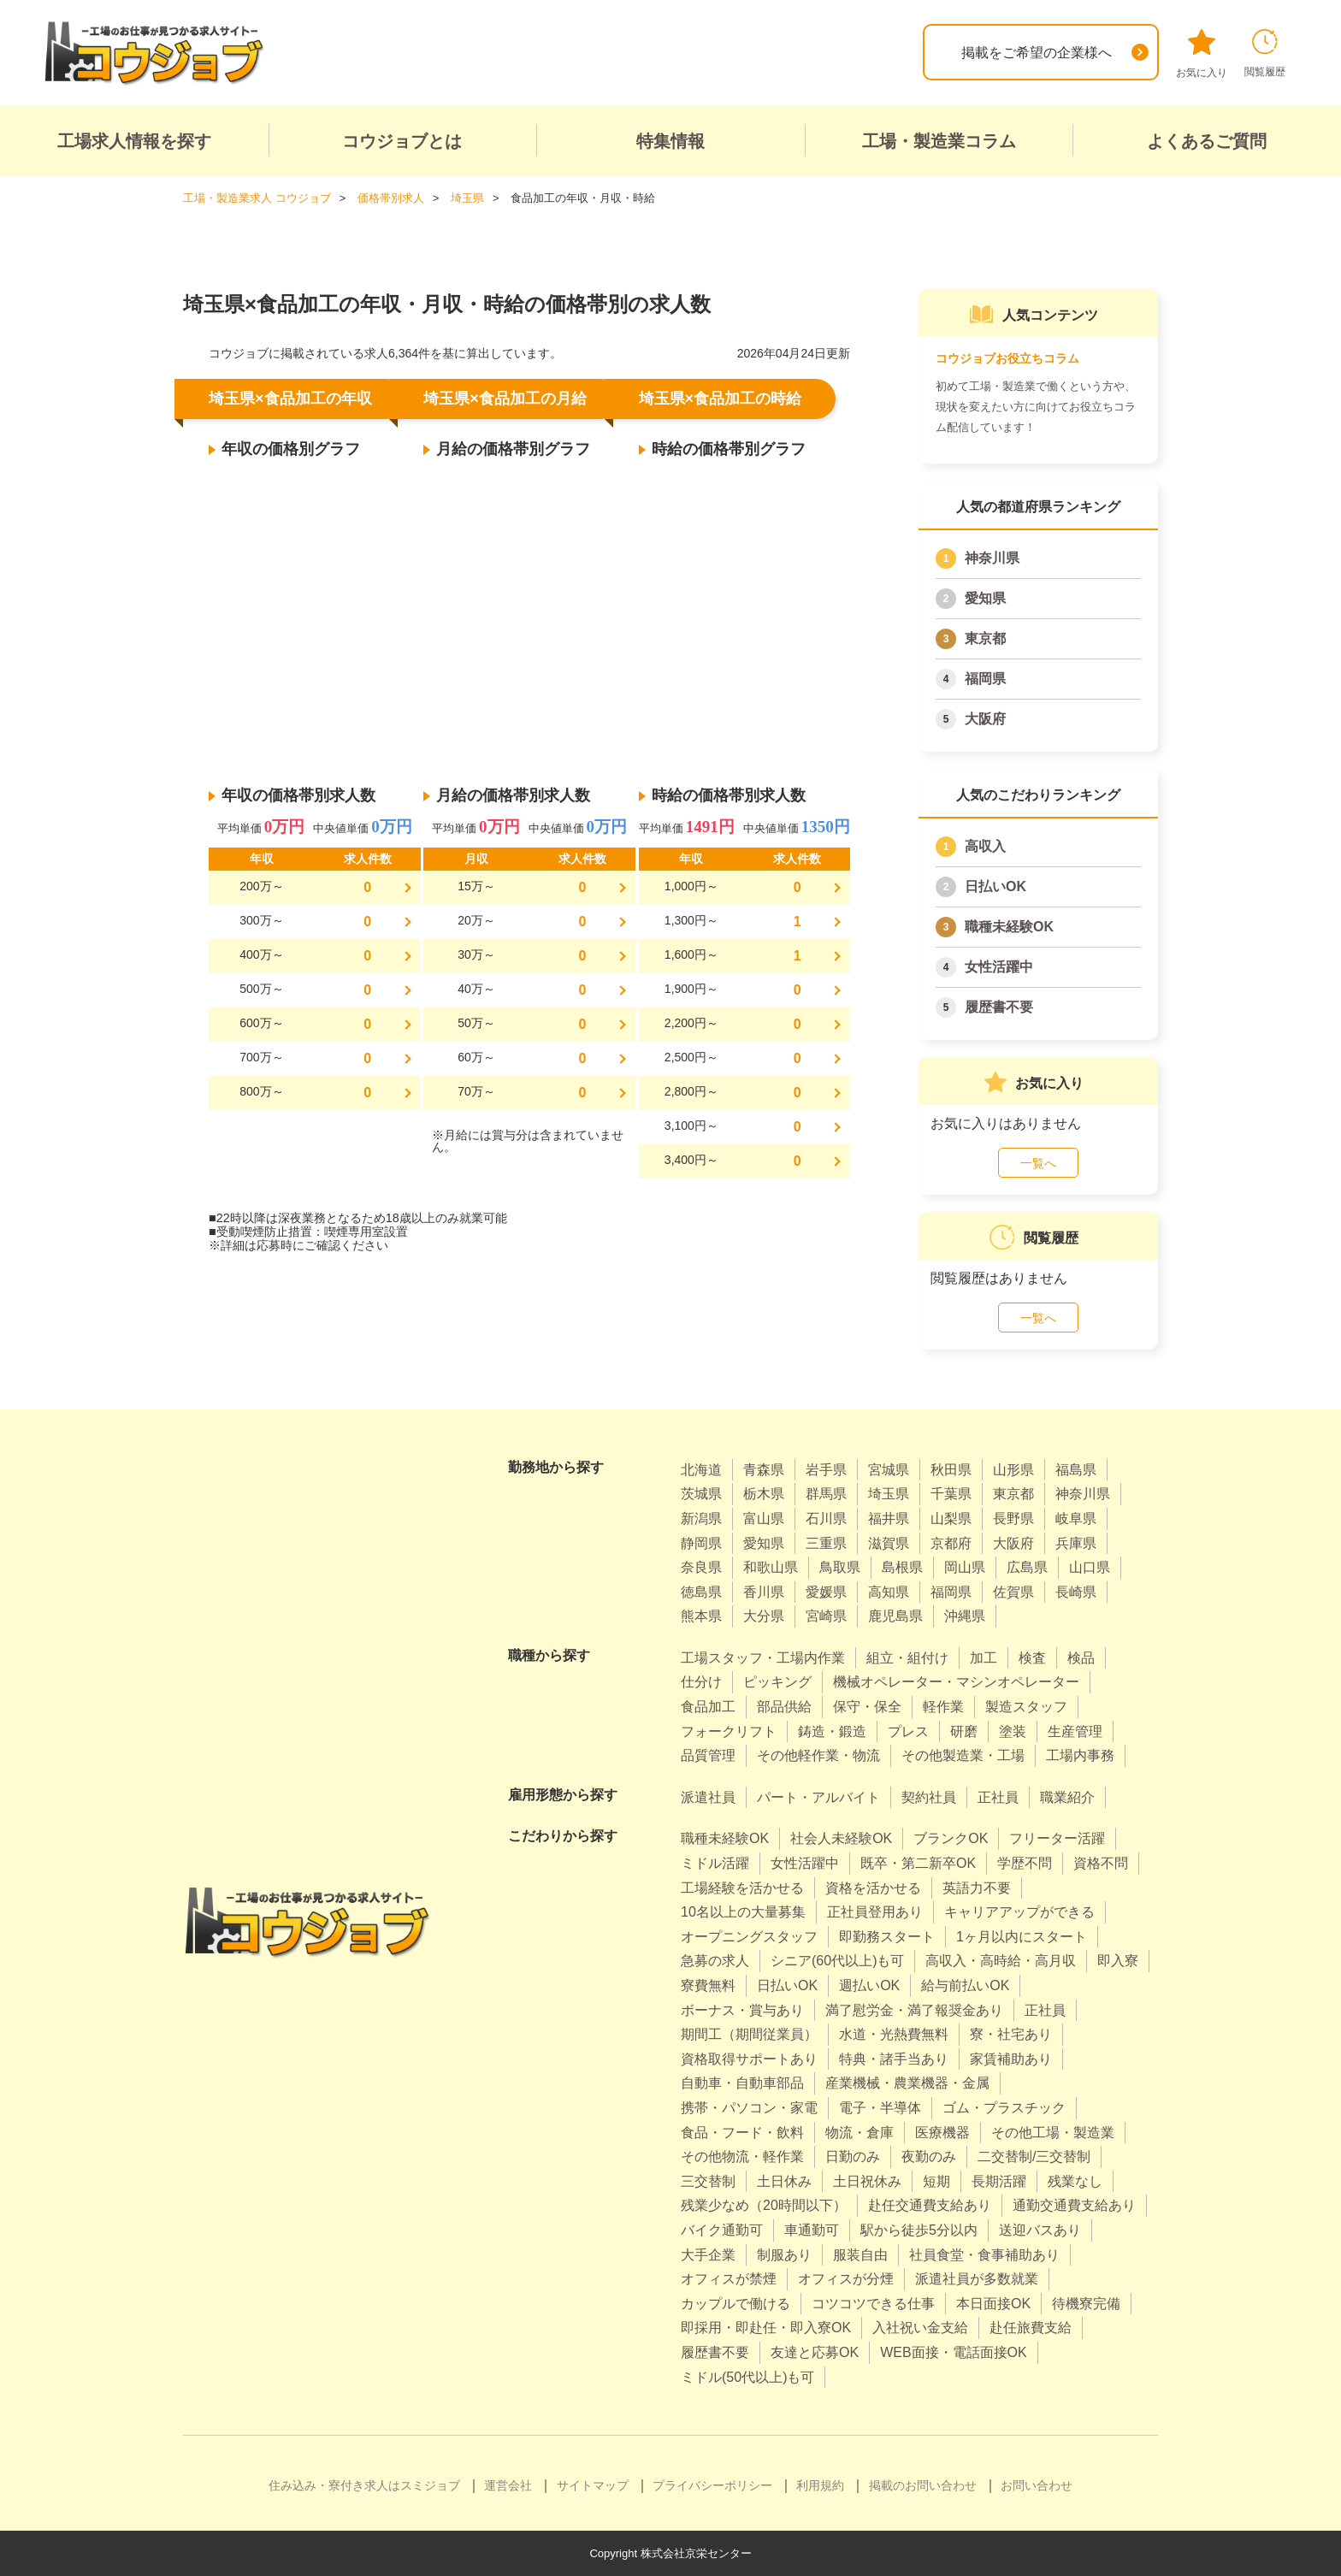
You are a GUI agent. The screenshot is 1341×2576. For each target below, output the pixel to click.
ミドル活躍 (715, 1863)
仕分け (701, 1682)
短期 (936, 2181)
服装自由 (860, 2255)
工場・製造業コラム (939, 141)
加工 (983, 1658)
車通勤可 (811, 2230)
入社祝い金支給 (920, 2327)
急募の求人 (715, 1960)
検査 (1032, 1658)
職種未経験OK (1009, 926)
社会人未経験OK (841, 1838)
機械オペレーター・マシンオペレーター (956, 1682)
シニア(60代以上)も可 (837, 1960)
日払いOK (995, 886)
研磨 (964, 1731)
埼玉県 (888, 1493)
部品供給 (784, 1706)
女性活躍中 (999, 967)
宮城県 (888, 1469)
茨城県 (701, 1493)
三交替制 (708, 2181)
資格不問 (1100, 1863)
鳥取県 (839, 1567)
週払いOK (869, 1985)
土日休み (784, 2181)
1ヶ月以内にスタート (1021, 1936)
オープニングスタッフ (749, 1936)
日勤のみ (852, 2156)
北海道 (701, 1469)
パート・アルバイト (818, 1797)
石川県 (826, 1518)
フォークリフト (729, 1731)
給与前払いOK (965, 1985)
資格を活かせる (873, 1888)
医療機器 (942, 2132)
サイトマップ (593, 2485)
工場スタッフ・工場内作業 (763, 1658)
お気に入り (1201, 54)
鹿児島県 (895, 1616)
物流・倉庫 (859, 2132)
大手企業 (708, 2255)
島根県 (902, 1567)
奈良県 (701, 1567)
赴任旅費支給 (1031, 2327)
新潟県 (701, 1518)
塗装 (1012, 1731)
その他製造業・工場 (963, 1755)
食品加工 (708, 1706)
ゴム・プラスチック (1004, 2107)
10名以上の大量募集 (743, 1912)
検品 (1081, 1658)
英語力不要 (976, 1888)
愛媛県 (826, 1592)
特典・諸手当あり (893, 2059)
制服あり (784, 2255)
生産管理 (1075, 1731)
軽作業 (943, 1706)
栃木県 (763, 1493)
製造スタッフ (1026, 1706)
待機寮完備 (1086, 2303)
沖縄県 (964, 1616)
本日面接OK (993, 2303)
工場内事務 (1080, 1755)
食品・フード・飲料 (742, 2132)
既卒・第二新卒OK (918, 1863)
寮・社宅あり (1011, 2034)
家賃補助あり (1011, 2059)
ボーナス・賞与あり (742, 2010)
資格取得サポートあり (749, 2059)
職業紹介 (1067, 1797)
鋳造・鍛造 (832, 1731)
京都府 (951, 1543)
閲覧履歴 (1264, 53)
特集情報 (670, 141)
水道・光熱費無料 (893, 2034)
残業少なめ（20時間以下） (764, 2205)
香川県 (763, 1592)
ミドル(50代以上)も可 (747, 2377)
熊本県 (701, 1616)
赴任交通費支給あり (929, 2205)
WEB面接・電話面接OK (953, 2352)
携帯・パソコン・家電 (749, 2107)
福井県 (888, 1518)
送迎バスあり (1040, 2230)
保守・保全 (867, 1706)
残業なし (1075, 2181)
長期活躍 (999, 2181)
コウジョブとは (402, 141)
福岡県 (985, 678)
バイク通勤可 (722, 2230)
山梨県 (951, 1518)
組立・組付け (907, 1658)
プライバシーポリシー (712, 2485)
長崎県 (1075, 1592)
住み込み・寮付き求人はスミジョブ (364, 2485)
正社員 (998, 1797)
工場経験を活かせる (742, 1888)
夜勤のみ (928, 2156)
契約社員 (928, 1797)
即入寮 (1117, 1960)
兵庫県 (1075, 1543)
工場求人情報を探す (134, 141)
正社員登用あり (875, 1912)
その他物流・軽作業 (742, 2156)
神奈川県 (992, 558)
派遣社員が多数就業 (976, 2279)
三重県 (826, 1543)
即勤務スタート (887, 1936)
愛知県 (985, 598)
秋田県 (951, 1469)
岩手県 (826, 1469)
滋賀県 (888, 1543)
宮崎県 (826, 1616)
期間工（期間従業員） (749, 2034)
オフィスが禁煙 (729, 2279)
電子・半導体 (880, 2107)
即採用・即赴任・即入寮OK (766, 2327)
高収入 (985, 846)
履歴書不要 (999, 1007)
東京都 (985, 638)
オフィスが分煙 (846, 2279)
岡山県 (964, 1567)
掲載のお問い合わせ (923, 2485)
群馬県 (826, 1493)
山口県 (1089, 1567)
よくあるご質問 (1207, 141)
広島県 (1027, 1567)
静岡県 (701, 1543)
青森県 (763, 1469)
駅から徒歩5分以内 (919, 2230)
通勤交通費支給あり (1074, 2205)
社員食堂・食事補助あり (984, 2255)
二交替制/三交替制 (1034, 2156)
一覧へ (1038, 1163)
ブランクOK (950, 1838)
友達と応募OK (815, 2352)
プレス (908, 1731)
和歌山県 (770, 1567)
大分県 (763, 1616)
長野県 (1013, 1518)
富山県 (763, 1518)
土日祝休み (867, 2181)
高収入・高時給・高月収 (1000, 1960)
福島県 (1075, 1469)
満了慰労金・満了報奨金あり (914, 2010)
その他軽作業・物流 (818, 1755)
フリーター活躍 (1057, 1838)
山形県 (1013, 1469)
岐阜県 (1075, 1518)
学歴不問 (1024, 1863)
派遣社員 (708, 1797)
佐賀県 (1013, 1592)
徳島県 (701, 1592)
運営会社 (508, 2485)
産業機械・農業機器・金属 (907, 2083)
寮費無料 (708, 1985)
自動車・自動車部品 (742, 2083)
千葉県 (951, 1493)
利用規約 (820, 2485)
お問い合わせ (1036, 2485)
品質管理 (708, 1755)
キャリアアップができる (1019, 1912)
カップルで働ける (735, 2303)
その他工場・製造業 (1052, 2132)
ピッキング (777, 1682)
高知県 (888, 1592)
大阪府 (985, 719)
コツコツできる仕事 (873, 2303)
